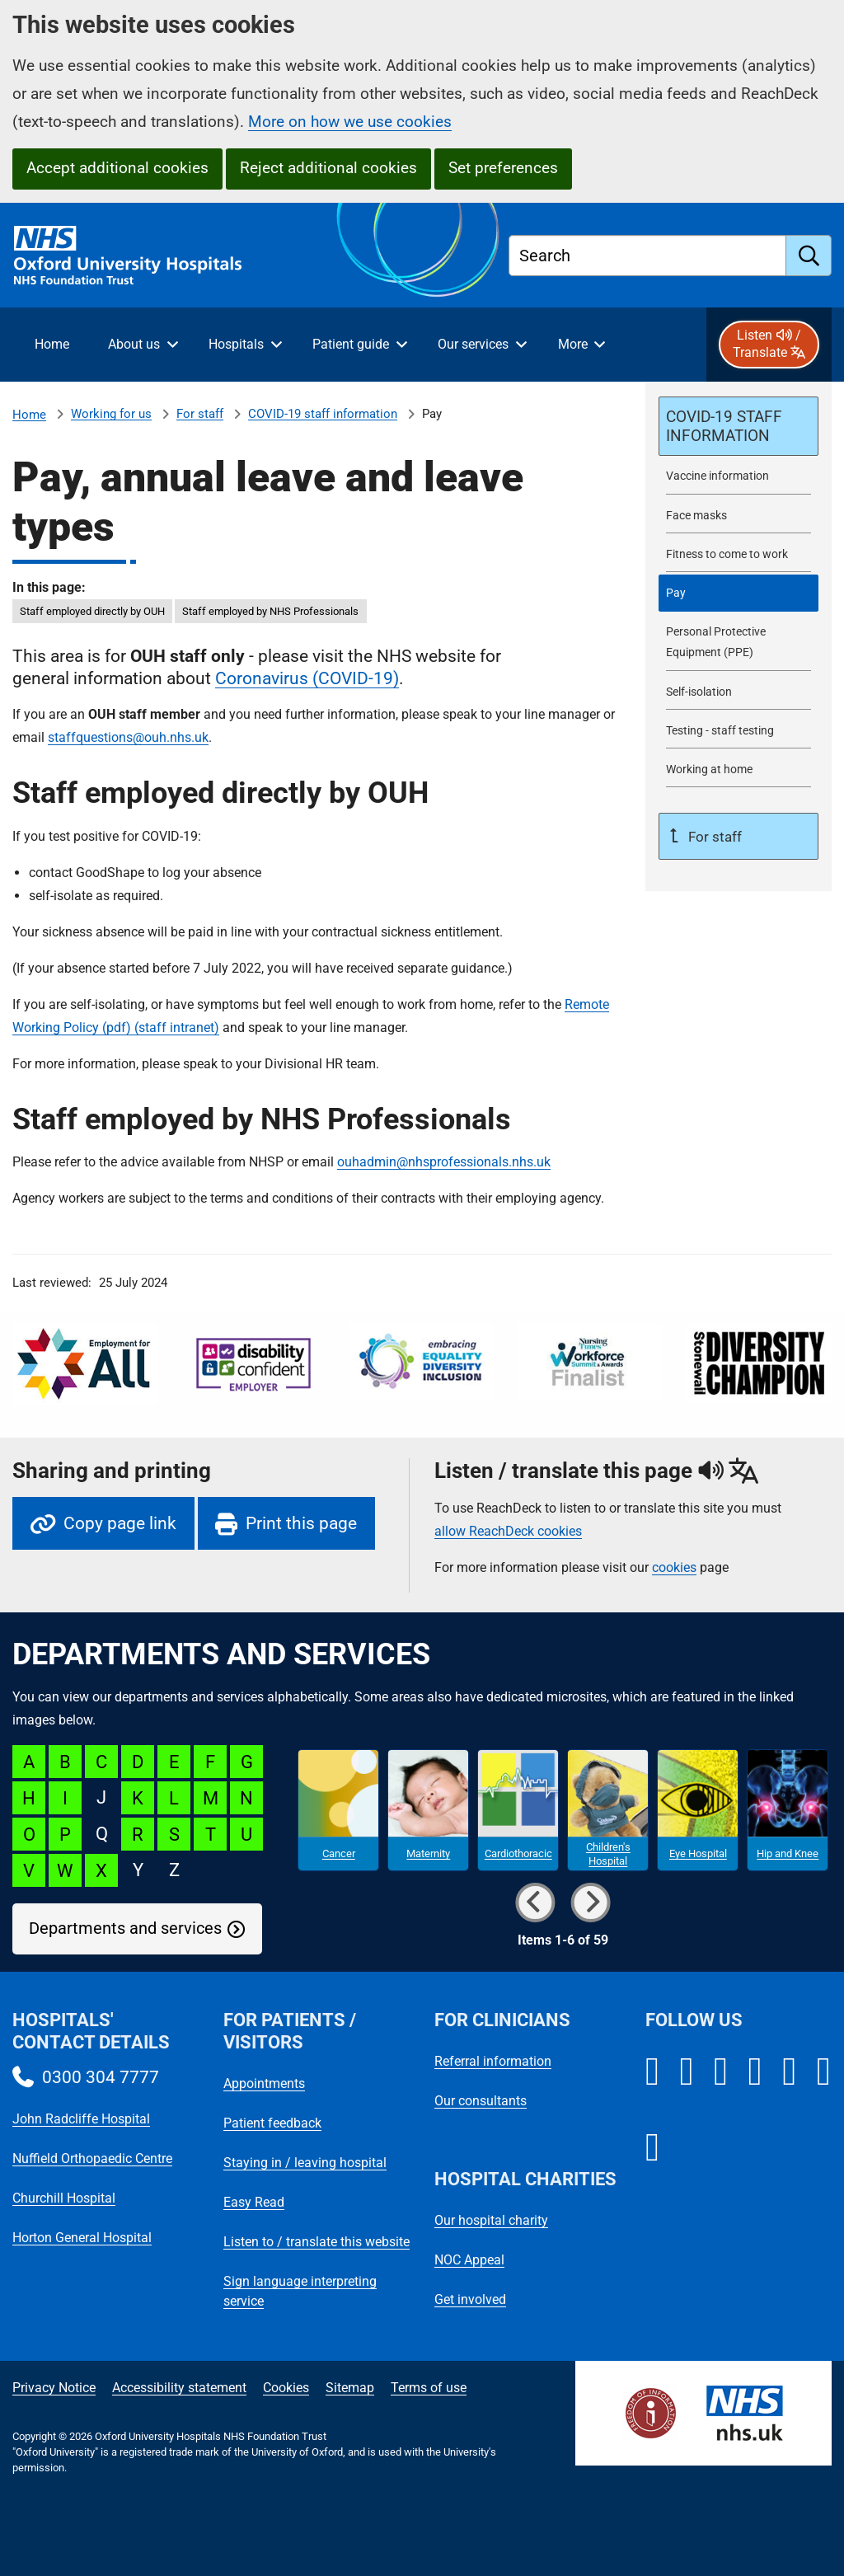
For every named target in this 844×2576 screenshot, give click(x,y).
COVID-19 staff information (322, 413)
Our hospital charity (491, 2220)
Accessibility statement (179, 2387)
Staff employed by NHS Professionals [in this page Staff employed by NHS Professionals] (270, 611)
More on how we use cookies (350, 121)
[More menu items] (581, 344)
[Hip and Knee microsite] (787, 1810)
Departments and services (125, 1928)
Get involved (470, 2299)
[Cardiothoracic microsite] (518, 1810)
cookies (674, 1567)
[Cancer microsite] (338, 1810)
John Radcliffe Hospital (81, 2119)
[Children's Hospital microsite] (608, 1810)
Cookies (286, 2387)
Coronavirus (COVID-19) (307, 678)
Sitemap (350, 2387)
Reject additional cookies (328, 167)
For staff (199, 413)
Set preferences (503, 167)
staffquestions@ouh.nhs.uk (128, 737)
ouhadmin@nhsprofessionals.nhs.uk (444, 1162)
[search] (809, 255)
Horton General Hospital (82, 2237)
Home (29, 414)
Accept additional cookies (117, 167)
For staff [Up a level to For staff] (713, 836)
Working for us (111, 413)
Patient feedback (272, 2123)
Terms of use (429, 2387)
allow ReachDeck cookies (508, 1531)
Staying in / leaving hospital (305, 2162)
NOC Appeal (469, 2260)
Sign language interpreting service (300, 2291)
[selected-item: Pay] (738, 593)
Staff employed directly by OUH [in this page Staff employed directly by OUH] (92, 611)
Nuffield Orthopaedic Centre (92, 2158)
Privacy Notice (54, 2387)
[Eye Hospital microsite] (697, 1810)
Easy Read (253, 2202)
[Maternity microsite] (428, 1810)
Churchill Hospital (63, 2198)
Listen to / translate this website (316, 2242)
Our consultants (480, 2101)
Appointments (264, 2083)
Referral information (492, 2061)
